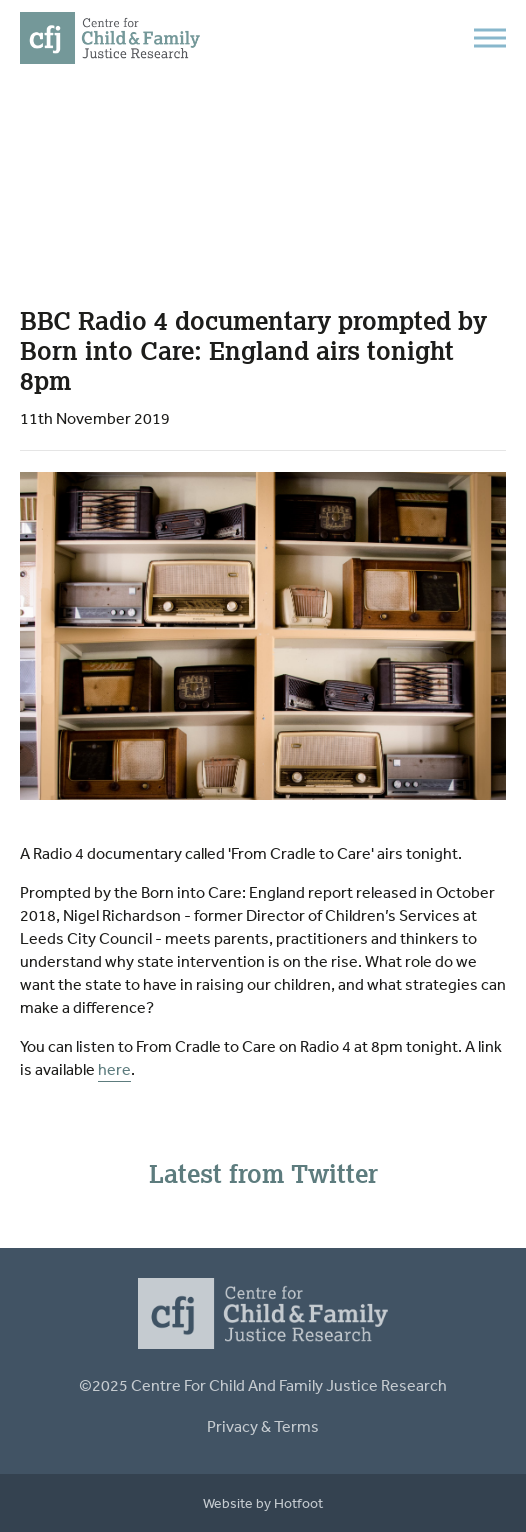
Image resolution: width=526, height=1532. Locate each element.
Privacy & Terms (263, 1426)
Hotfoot (298, 1503)
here (114, 1069)
